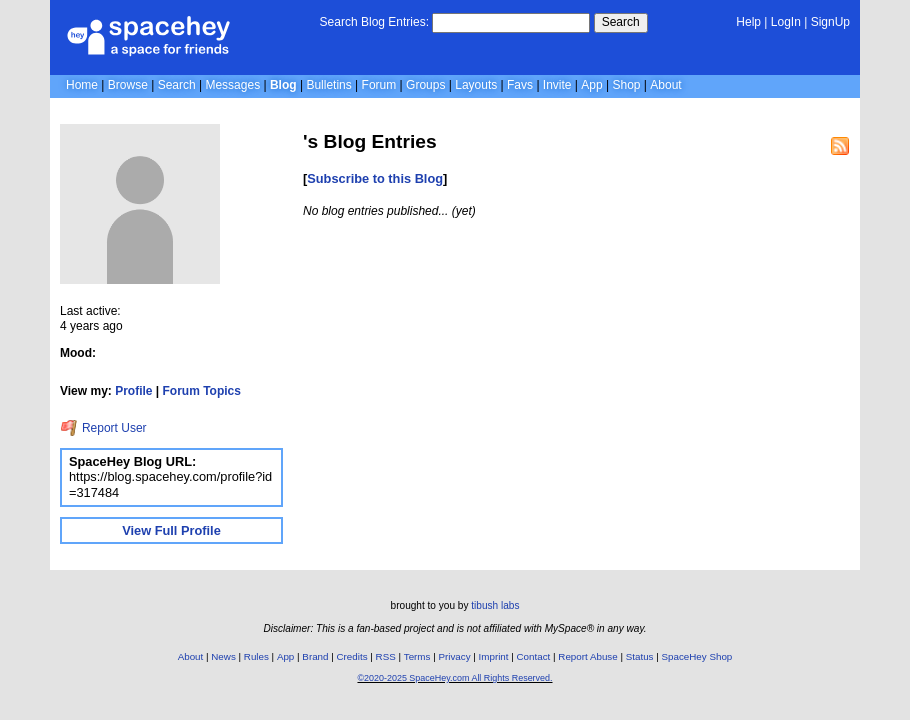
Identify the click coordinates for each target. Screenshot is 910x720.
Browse (128, 85)
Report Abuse (587, 656)
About (665, 85)
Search (621, 22)
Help (748, 22)
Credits (352, 656)
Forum (379, 85)
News (223, 656)
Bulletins (328, 85)
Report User (103, 428)
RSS (386, 656)
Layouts (476, 85)
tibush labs (495, 605)
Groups (425, 85)
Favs (520, 85)
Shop (626, 85)
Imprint (494, 656)
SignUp (830, 22)
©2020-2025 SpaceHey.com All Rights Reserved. (454, 678)
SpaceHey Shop (697, 656)
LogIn (786, 22)
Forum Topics (202, 391)
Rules (256, 656)
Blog (283, 85)
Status (640, 656)
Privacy (454, 656)
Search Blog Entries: (374, 22)
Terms (417, 656)
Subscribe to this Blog (375, 178)
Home (82, 85)
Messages (232, 85)
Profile (133, 391)
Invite (557, 85)
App (591, 85)
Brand (315, 656)
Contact (534, 656)
